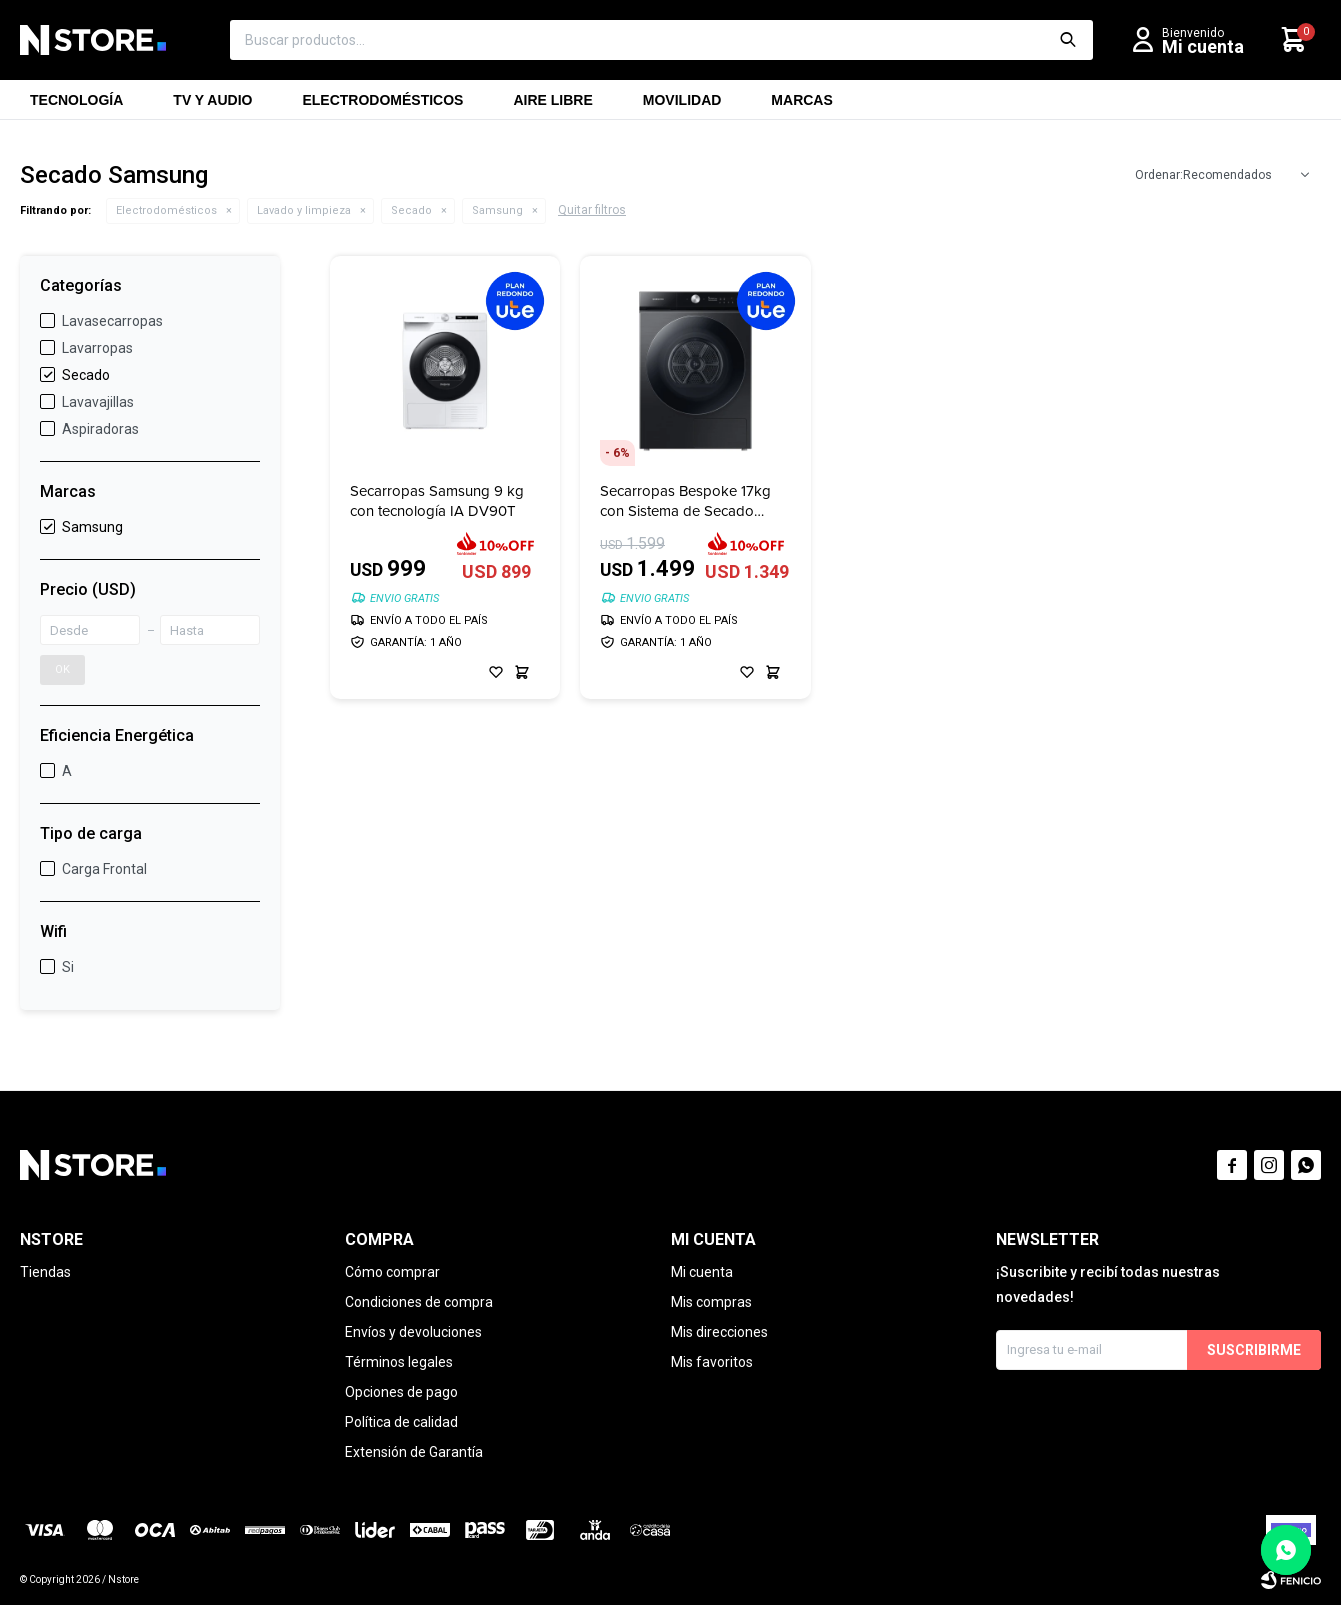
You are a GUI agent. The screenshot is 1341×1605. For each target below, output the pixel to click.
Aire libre (552, 106)
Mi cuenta (702, 1272)
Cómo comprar (392, 1272)
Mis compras (711, 1302)
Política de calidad (401, 1422)
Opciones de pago (401, 1392)
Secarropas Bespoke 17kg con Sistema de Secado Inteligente (685, 501)
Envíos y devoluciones (413, 1332)
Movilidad (682, 106)
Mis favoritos (712, 1362)
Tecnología (76, 106)
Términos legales (399, 1362)
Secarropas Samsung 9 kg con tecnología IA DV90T (437, 501)
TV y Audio (212, 106)
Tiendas (45, 1272)
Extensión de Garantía (414, 1452)
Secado (411, 210)
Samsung (497, 210)
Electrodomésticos (382, 106)
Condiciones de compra (419, 1302)
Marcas (801, 106)
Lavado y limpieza (304, 210)
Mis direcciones (719, 1332)
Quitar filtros (592, 210)
